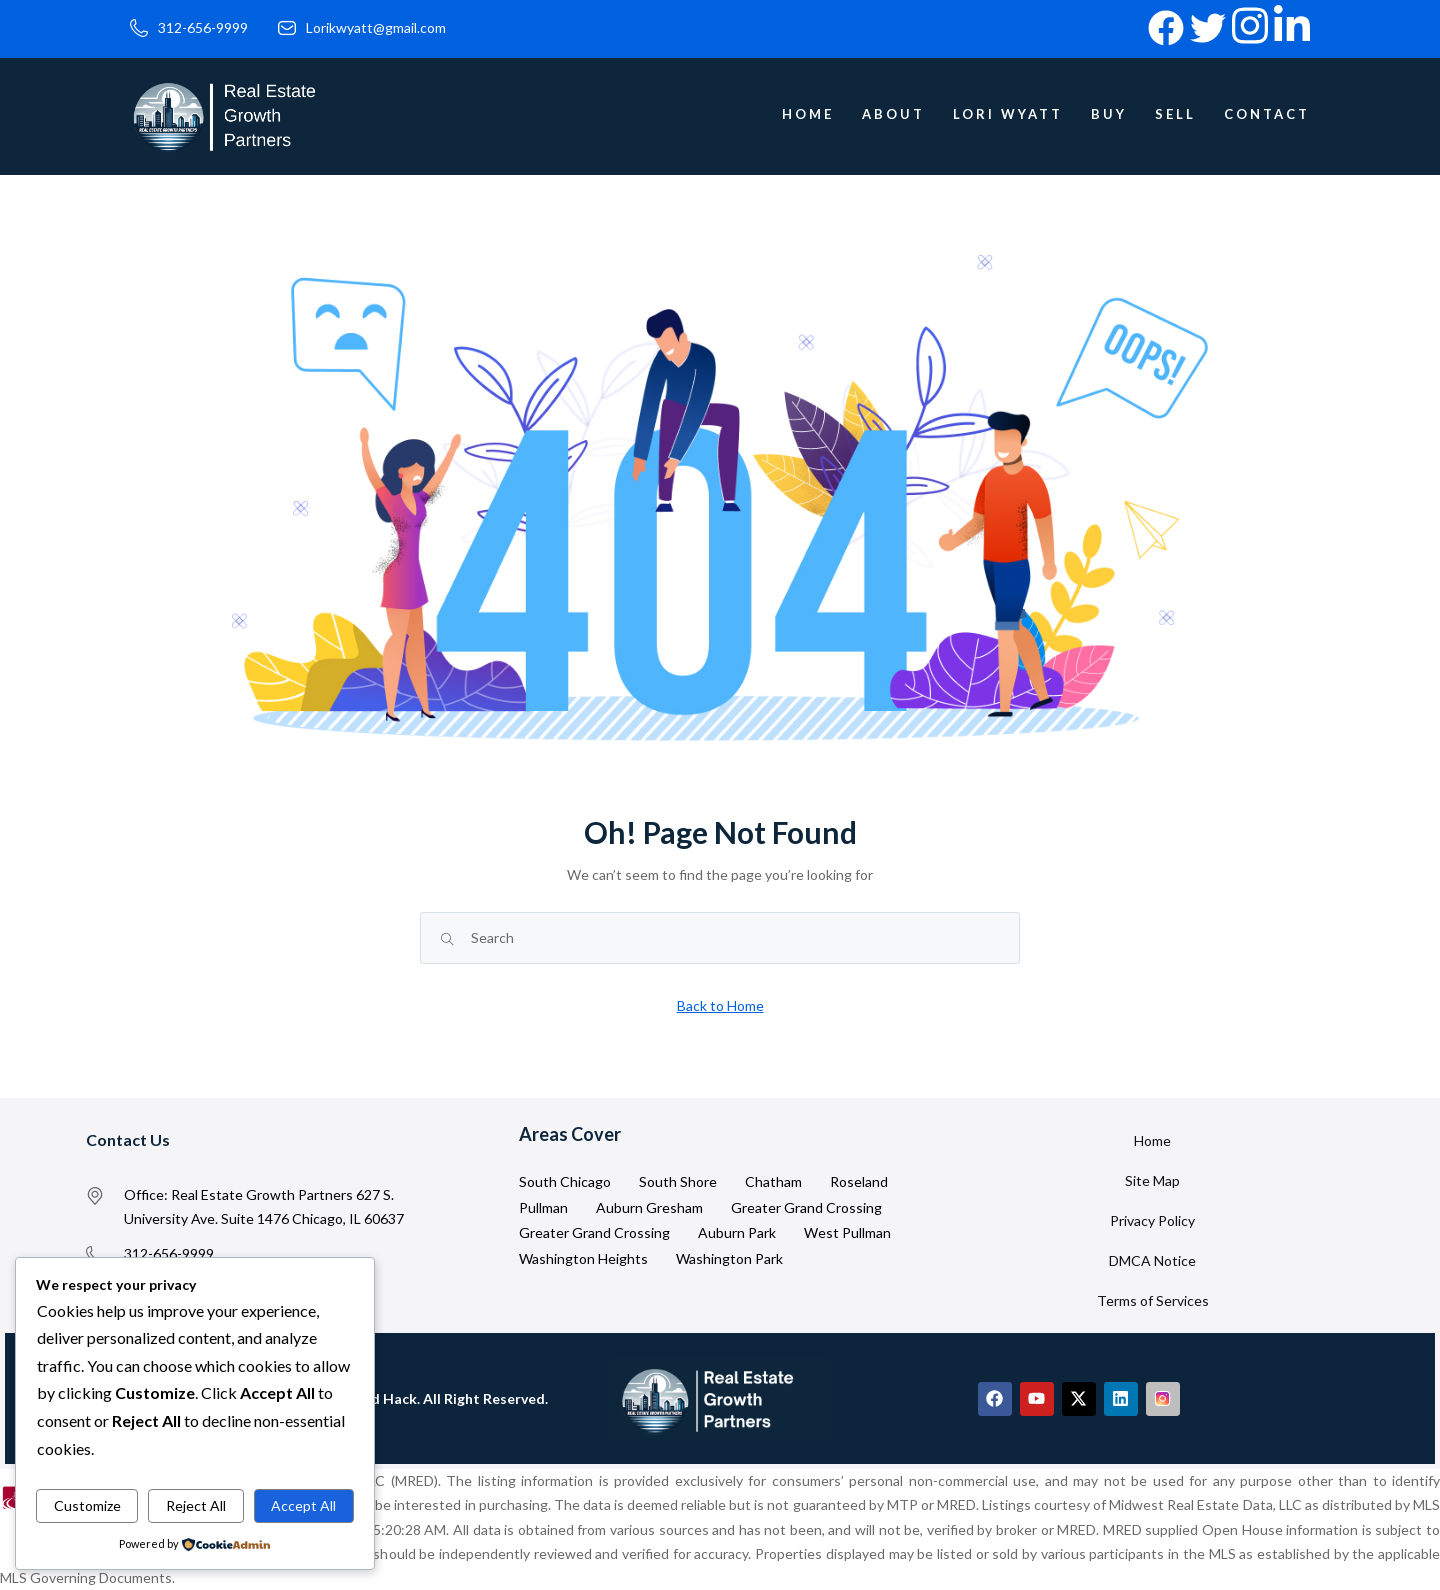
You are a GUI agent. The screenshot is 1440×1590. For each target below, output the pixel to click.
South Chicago (565, 1181)
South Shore (678, 1181)
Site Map (1152, 1180)
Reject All (196, 1505)
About (893, 114)
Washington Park (729, 1258)
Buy (1109, 114)
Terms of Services (1153, 1300)
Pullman (543, 1207)
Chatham (773, 1181)
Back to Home (720, 1005)
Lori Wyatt (1008, 114)
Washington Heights (583, 1258)
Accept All (303, 1505)
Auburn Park (737, 1232)
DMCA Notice (1152, 1260)
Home (808, 114)
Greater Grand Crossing (806, 1207)
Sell (1175, 114)
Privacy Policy (1152, 1220)
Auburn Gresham (649, 1207)
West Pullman (847, 1232)
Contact (1267, 114)
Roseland (859, 1181)
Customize (87, 1505)
